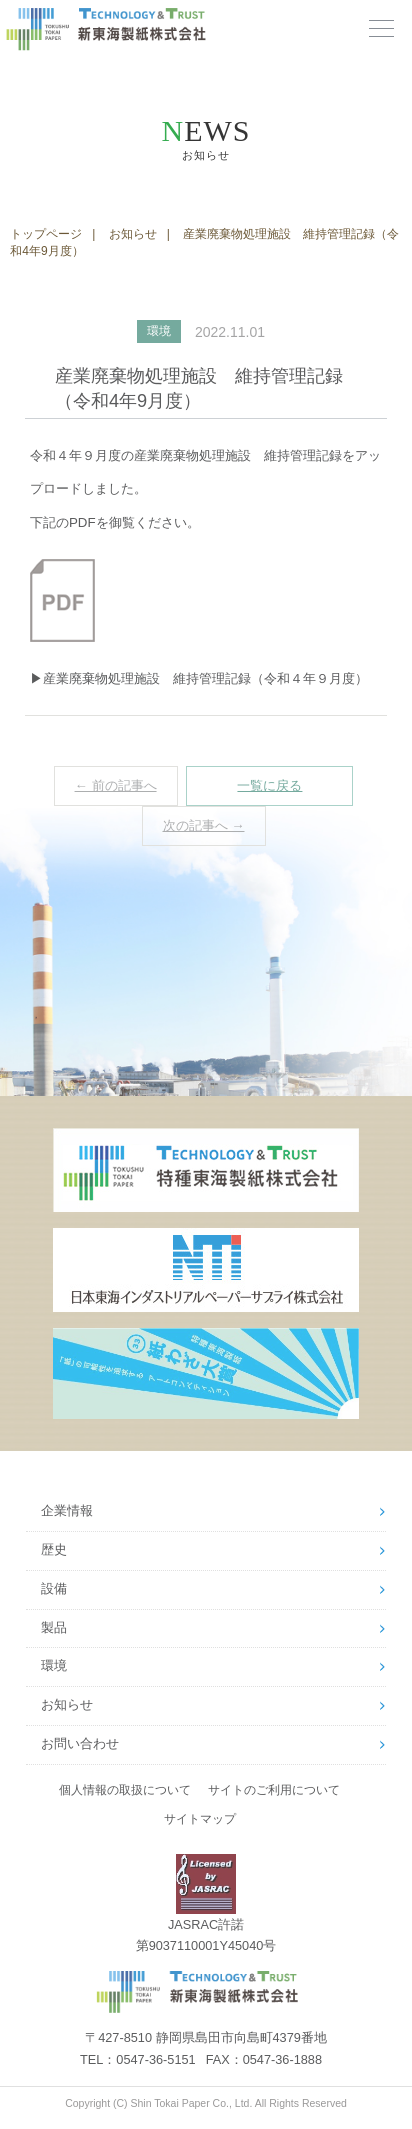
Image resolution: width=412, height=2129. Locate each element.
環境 (54, 1666)
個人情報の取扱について (125, 1790)
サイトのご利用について (274, 1790)
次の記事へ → (204, 825)
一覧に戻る (269, 785)
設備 (54, 1589)
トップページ (46, 234)
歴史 (54, 1550)
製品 (54, 1628)
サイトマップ (200, 1819)
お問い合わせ (80, 1744)
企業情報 (67, 1511)
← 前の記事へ (116, 785)
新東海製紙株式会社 (151, 30)
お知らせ (133, 234)
